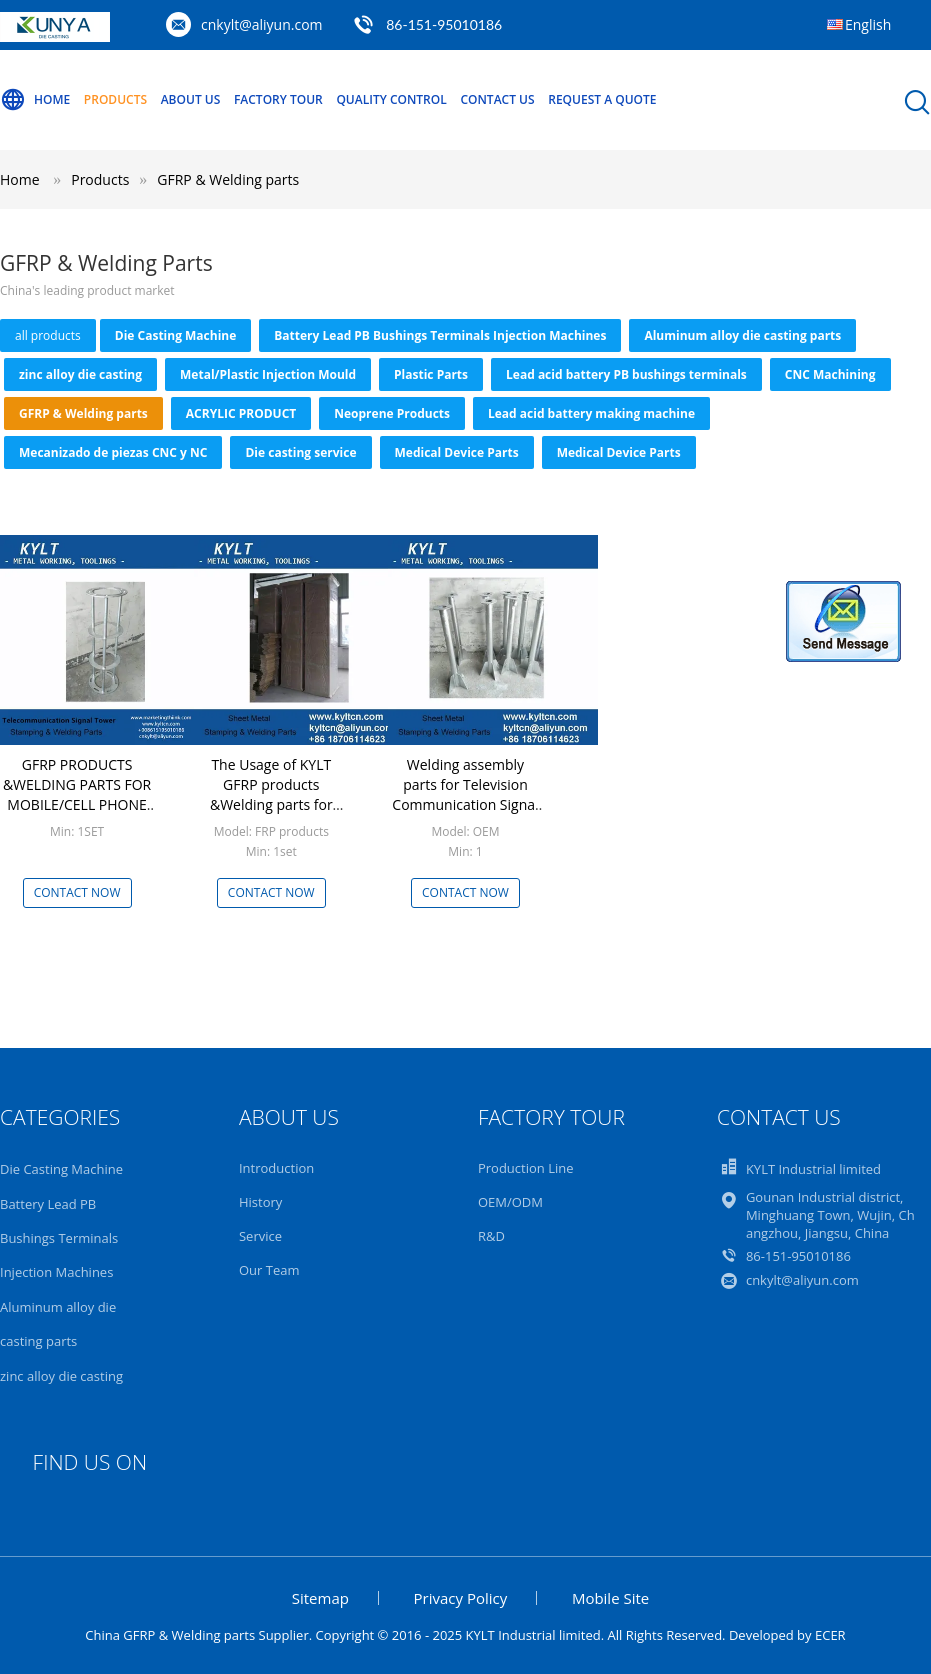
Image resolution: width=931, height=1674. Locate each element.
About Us (191, 99)
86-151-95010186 (444, 24)
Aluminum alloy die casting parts (742, 335)
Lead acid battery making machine (591, 413)
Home (35, 100)
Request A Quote (602, 99)
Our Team (269, 1270)
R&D (491, 1236)
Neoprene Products (392, 413)
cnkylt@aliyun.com (262, 24)
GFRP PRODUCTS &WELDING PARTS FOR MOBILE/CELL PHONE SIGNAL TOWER (77, 794)
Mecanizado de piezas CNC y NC (113, 452)
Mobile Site (610, 1598)
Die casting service (300, 452)
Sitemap (320, 1598)
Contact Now (77, 892)
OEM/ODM (510, 1202)
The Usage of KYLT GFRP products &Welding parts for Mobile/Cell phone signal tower (271, 804)
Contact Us (497, 99)
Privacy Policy (461, 1598)
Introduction (276, 1168)
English (868, 24)
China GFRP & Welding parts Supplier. (200, 1635)
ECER (830, 1635)
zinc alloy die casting (80, 374)
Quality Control (391, 99)
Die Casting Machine (176, 335)
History (260, 1202)
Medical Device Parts (457, 452)
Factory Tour (278, 99)
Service (260, 1236)
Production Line (526, 1168)
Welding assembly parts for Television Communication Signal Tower (465, 794)
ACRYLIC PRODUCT (241, 413)
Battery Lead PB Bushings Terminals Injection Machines (440, 335)
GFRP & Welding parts (228, 179)
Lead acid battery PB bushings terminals (626, 374)
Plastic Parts (431, 374)
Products (115, 99)
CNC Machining (830, 374)
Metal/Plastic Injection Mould (268, 374)
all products (48, 335)
